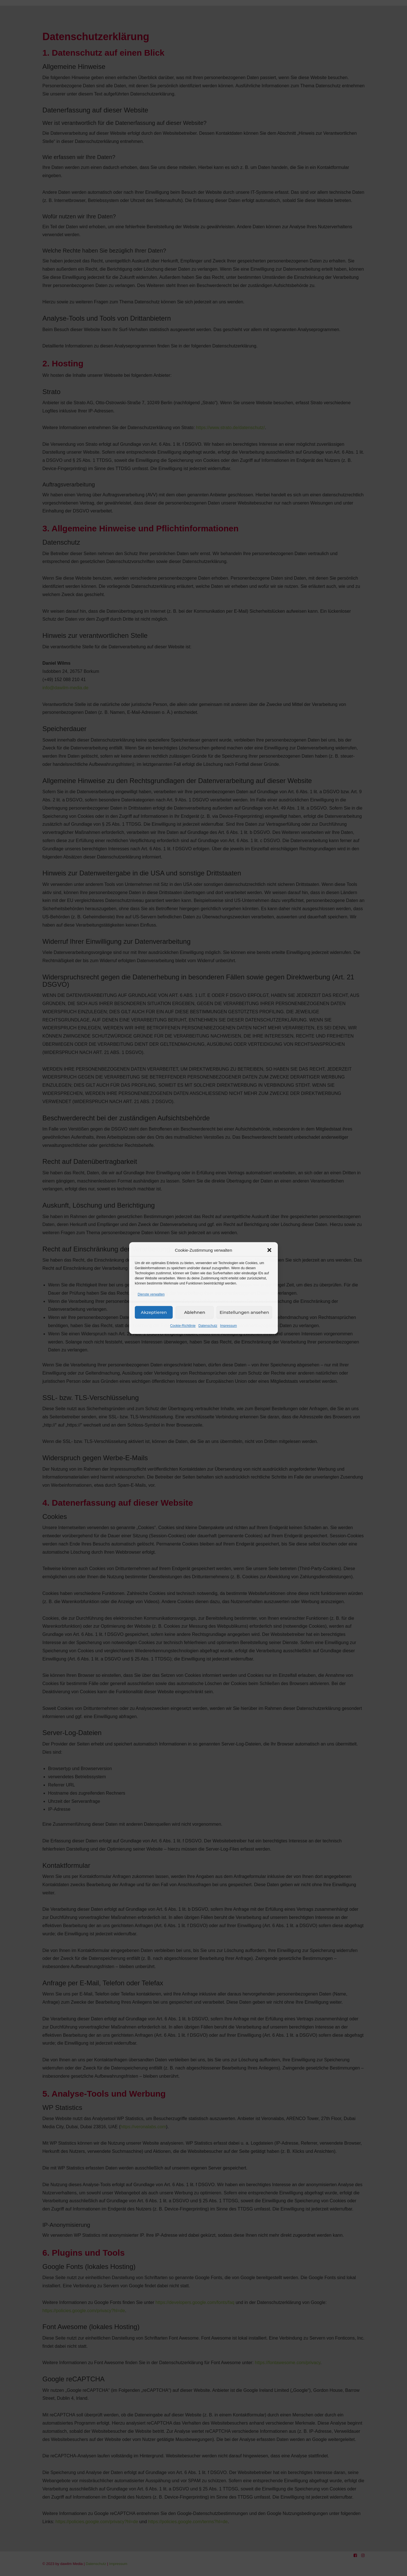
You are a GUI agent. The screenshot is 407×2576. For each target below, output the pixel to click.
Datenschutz (207, 1326)
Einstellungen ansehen (244, 1312)
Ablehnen (194, 1312)
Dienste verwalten (151, 1294)
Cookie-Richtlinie (183, 1326)
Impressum (228, 1326)
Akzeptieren (154, 1312)
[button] (269, 1250)
